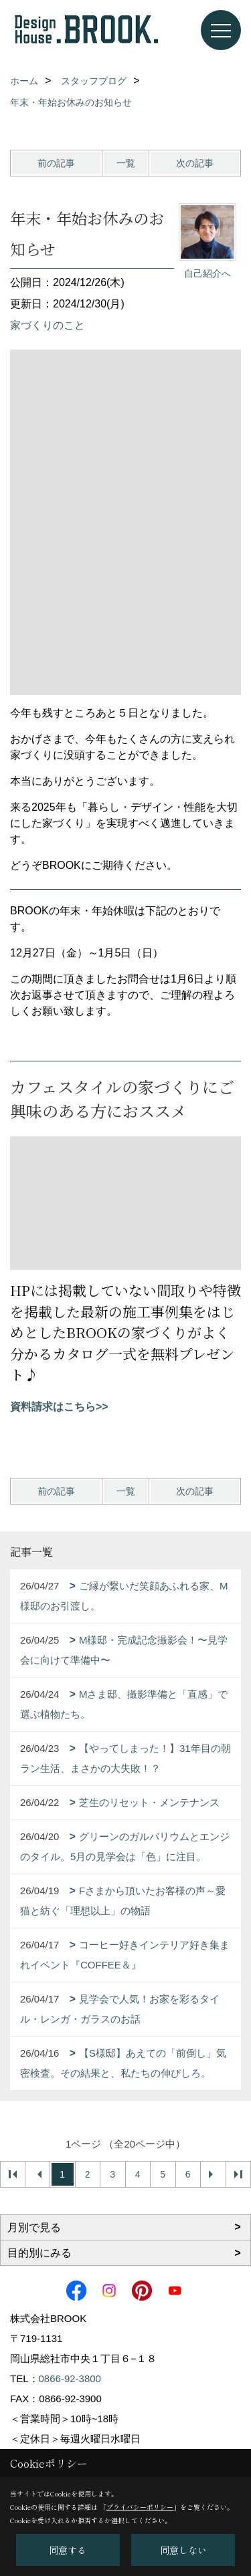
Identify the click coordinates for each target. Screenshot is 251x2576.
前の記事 (56, 163)
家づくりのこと (47, 325)
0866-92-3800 (70, 2378)
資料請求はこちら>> (59, 1406)
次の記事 (195, 163)
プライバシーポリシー (139, 2507)
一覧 (125, 163)
